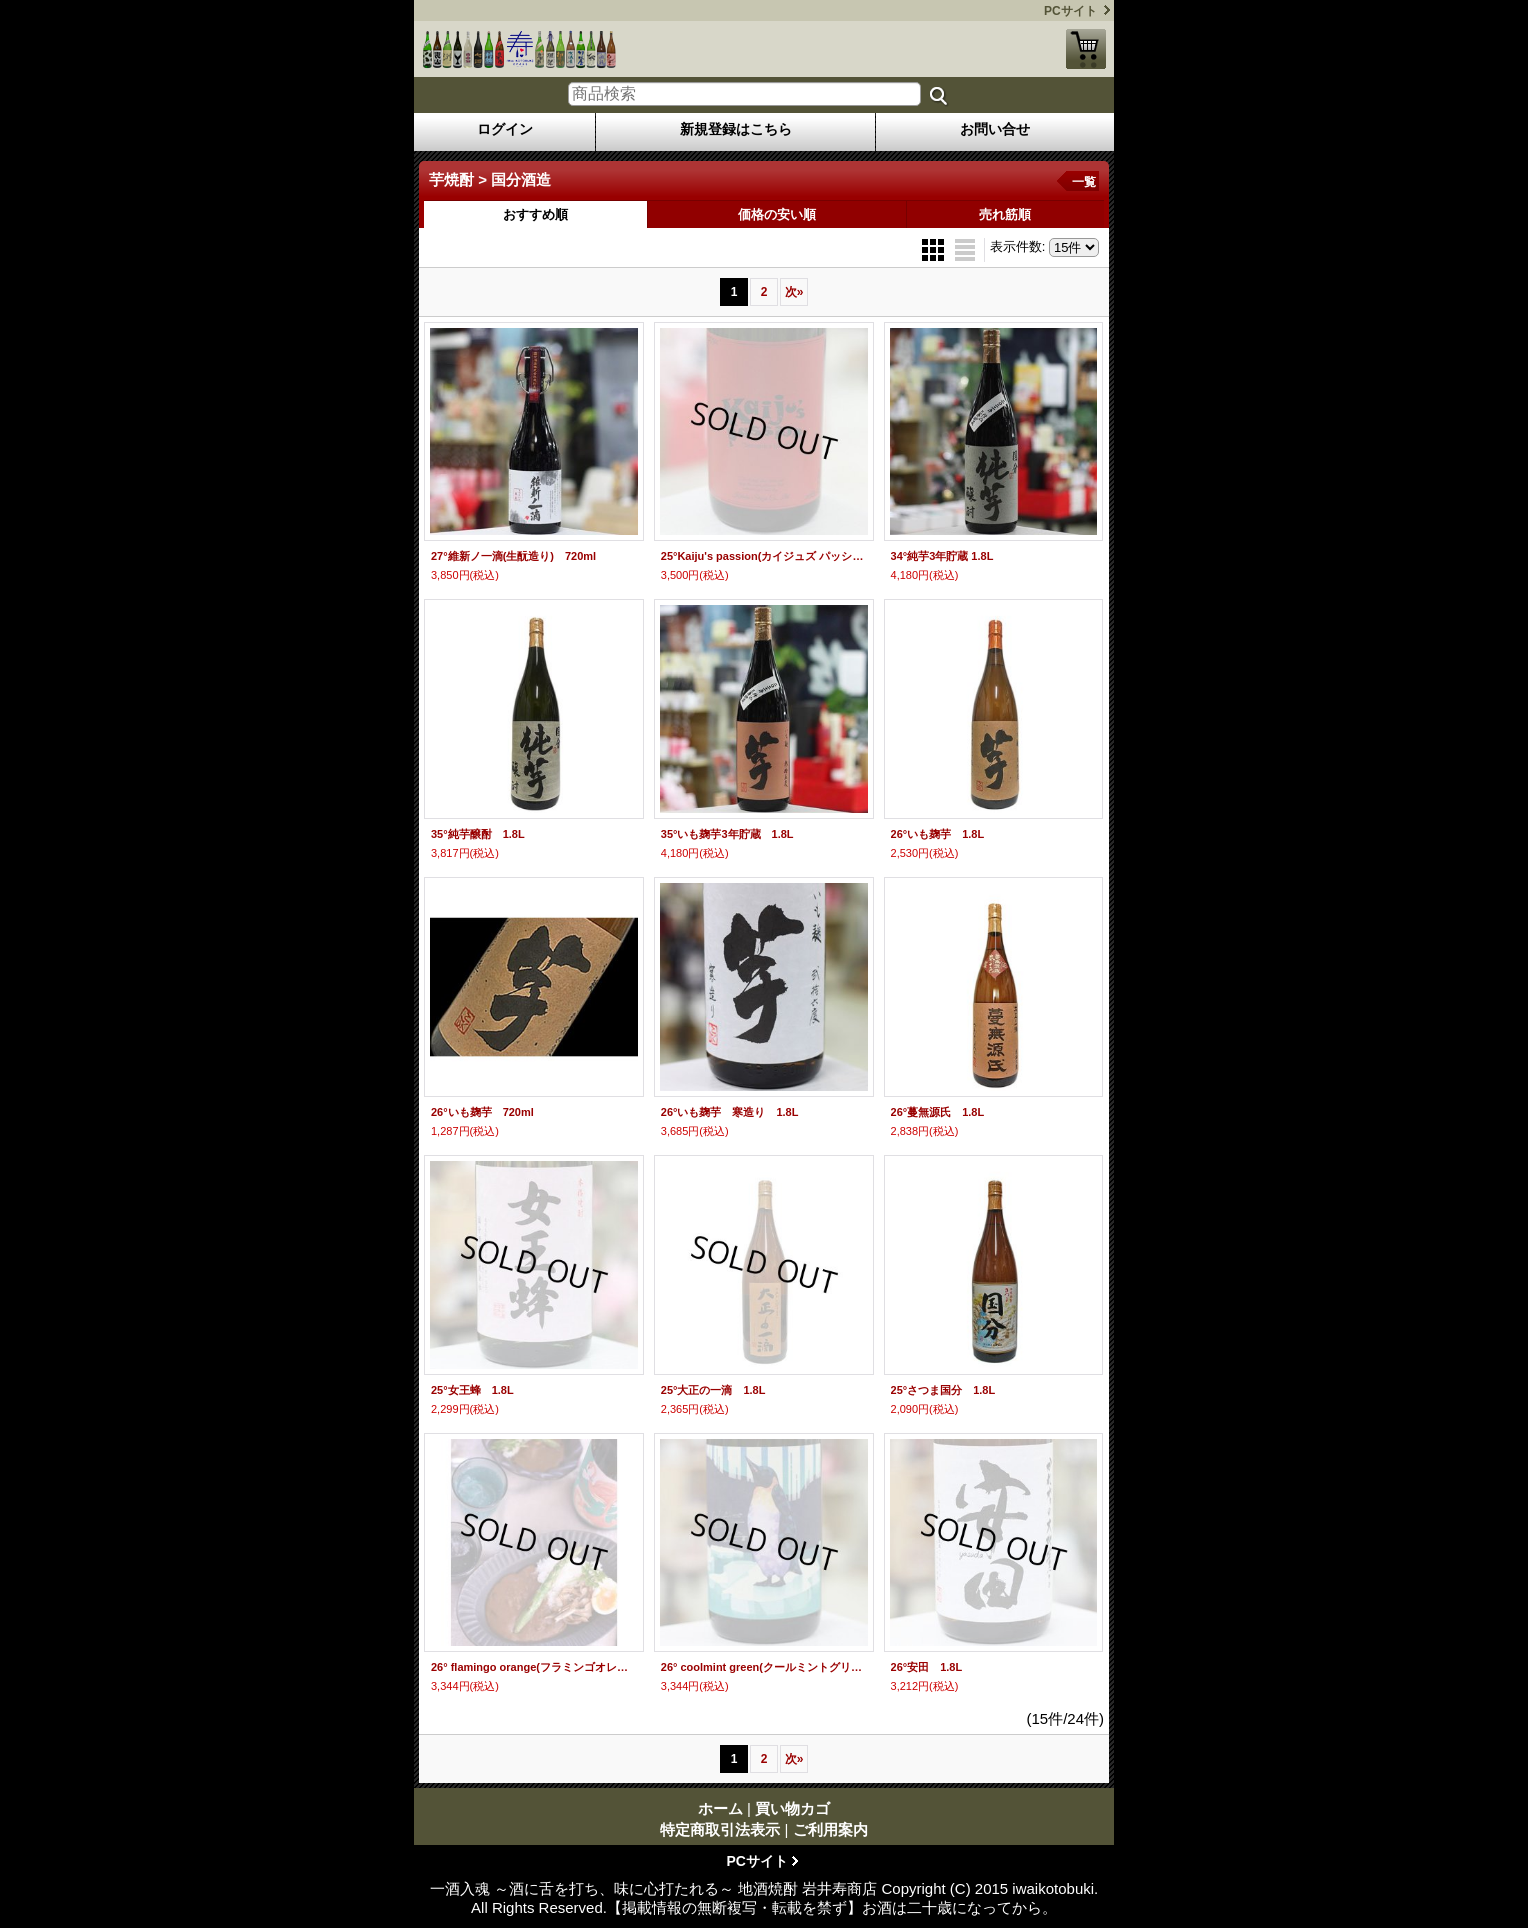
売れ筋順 (1005, 214)
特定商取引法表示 (720, 1829)
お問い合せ (995, 129)
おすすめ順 (535, 214)
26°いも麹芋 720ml (482, 1112)
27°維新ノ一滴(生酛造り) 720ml (513, 556)
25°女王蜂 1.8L (472, 1390)
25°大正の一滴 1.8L (713, 1390)
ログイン (505, 129)
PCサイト (1070, 11)
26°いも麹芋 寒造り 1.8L (730, 1112)
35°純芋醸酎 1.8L (478, 834)
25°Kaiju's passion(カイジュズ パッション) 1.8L (764, 556)
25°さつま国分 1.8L (943, 1390)
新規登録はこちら (736, 129)
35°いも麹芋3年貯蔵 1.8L (727, 834)
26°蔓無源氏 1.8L (938, 1112)
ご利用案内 (830, 1829)
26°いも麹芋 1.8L (938, 834)
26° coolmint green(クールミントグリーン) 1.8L (764, 1667)
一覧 (1084, 182)
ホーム (720, 1808)
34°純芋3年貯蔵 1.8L (942, 556)
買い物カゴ (1086, 49)
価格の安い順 (777, 214)
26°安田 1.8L (927, 1667)
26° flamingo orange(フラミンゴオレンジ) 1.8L (534, 1667)
